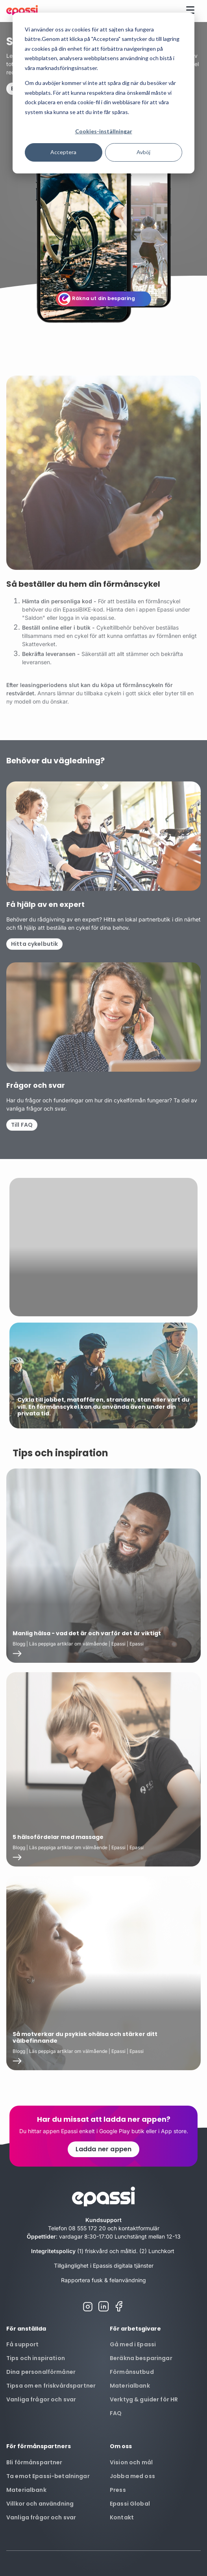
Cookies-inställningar (103, 131)
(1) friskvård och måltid (106, 2251)
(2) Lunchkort (157, 2251)
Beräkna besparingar (141, 2358)
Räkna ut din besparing (103, 298)
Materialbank (130, 2386)
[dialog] (103, 93)
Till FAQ (22, 1141)
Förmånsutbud (132, 2372)
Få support (22, 2344)
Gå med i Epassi (133, 2344)
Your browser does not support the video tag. (103, 1263)
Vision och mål (131, 2462)
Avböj (143, 152)
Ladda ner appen (103, 2149)
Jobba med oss (132, 2476)
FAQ (116, 2413)
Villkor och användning (40, 2504)
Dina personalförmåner (41, 2372)
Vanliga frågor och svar (41, 2399)
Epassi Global (130, 2504)
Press (118, 2490)
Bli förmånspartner (34, 2462)
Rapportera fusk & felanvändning (103, 2280)
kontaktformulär (138, 2228)
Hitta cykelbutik (34, 960)
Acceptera (63, 152)
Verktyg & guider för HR (144, 2399)
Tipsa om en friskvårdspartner (51, 2386)
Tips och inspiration (35, 2358)
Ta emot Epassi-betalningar (48, 2476)
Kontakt (122, 2517)
